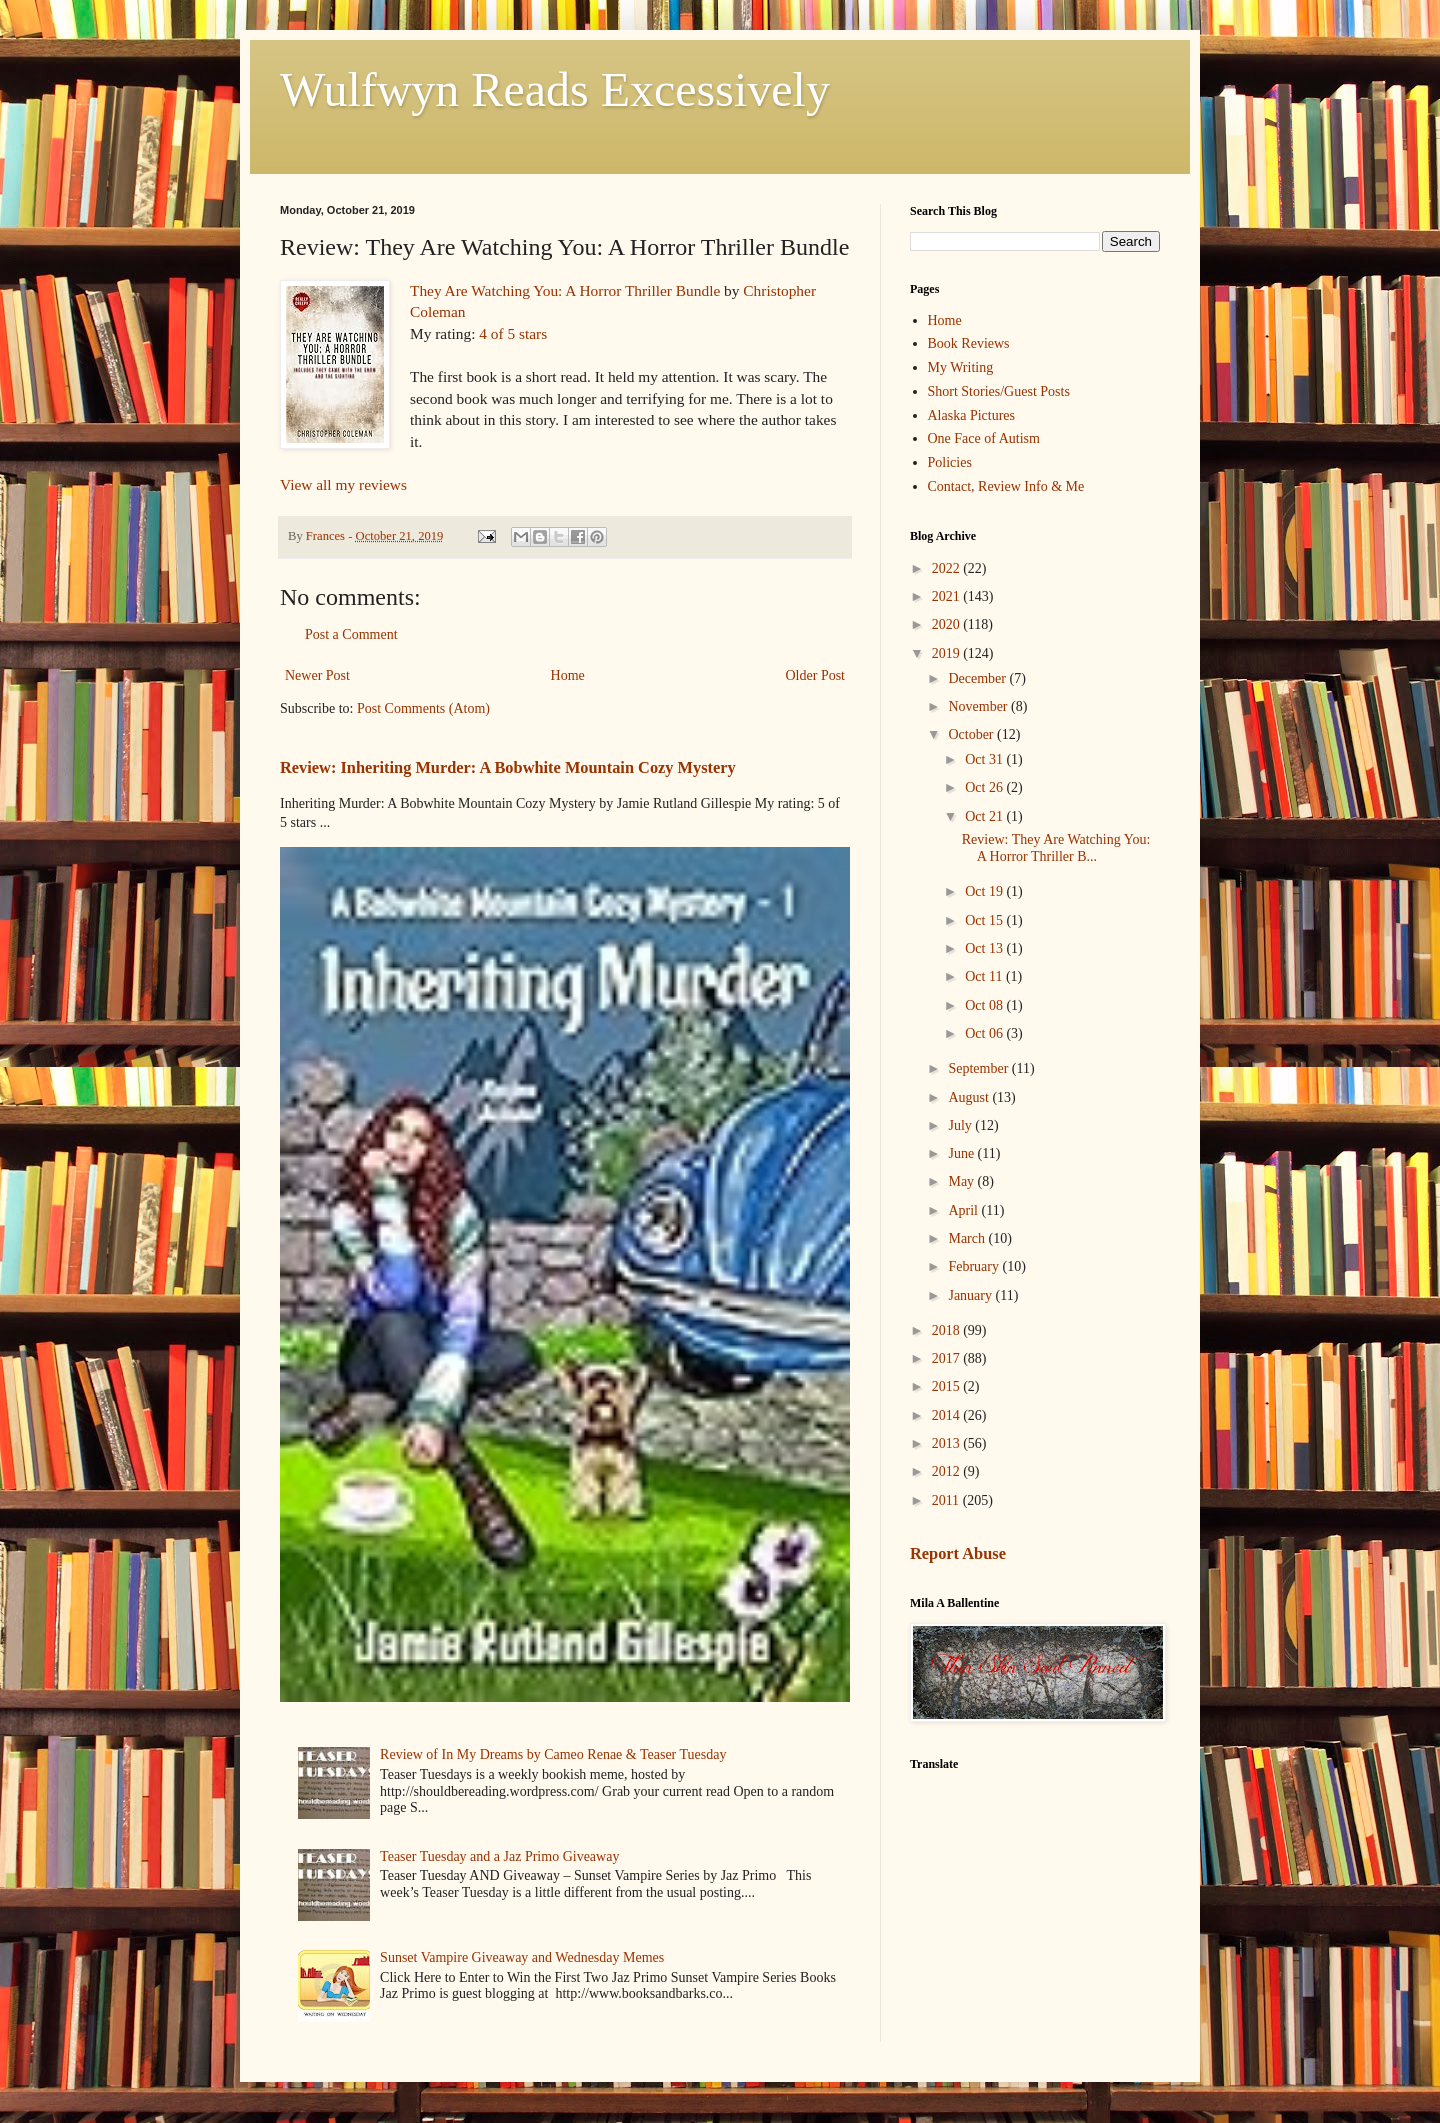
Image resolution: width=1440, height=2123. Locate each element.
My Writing (961, 367)
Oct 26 (985, 787)
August (970, 1097)
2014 (948, 1415)
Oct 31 (985, 759)
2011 (947, 1500)
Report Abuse (958, 1553)
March (968, 1238)
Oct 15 (985, 920)
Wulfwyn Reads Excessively (555, 89)
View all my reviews (343, 484)
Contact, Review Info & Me (1006, 486)
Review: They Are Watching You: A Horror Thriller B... (1056, 848)
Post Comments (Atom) (423, 708)
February (975, 1266)
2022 (948, 568)
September (979, 1068)
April (964, 1210)
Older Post (816, 675)
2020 (948, 624)
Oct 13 (985, 948)
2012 (948, 1471)
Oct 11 (985, 976)
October (972, 734)
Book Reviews (969, 343)
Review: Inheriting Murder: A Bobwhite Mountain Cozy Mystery (508, 767)
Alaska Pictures (971, 415)
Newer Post (317, 675)
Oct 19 (985, 891)
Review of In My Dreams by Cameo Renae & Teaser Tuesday (553, 1754)
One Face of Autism (984, 438)
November (979, 706)
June (962, 1153)
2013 (948, 1443)
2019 (948, 653)
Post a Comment (351, 634)
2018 (948, 1330)
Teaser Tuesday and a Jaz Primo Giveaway (499, 1856)
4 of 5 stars (513, 333)
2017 (948, 1358)
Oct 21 (985, 816)
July (961, 1125)
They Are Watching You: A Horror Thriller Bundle (565, 290)
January (971, 1295)
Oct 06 (985, 1033)
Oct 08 (985, 1005)
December (978, 678)
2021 (948, 596)
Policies (950, 462)
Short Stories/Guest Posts (999, 391)
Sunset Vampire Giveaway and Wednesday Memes (522, 1957)
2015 (948, 1386)
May (962, 1181)
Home (568, 675)
